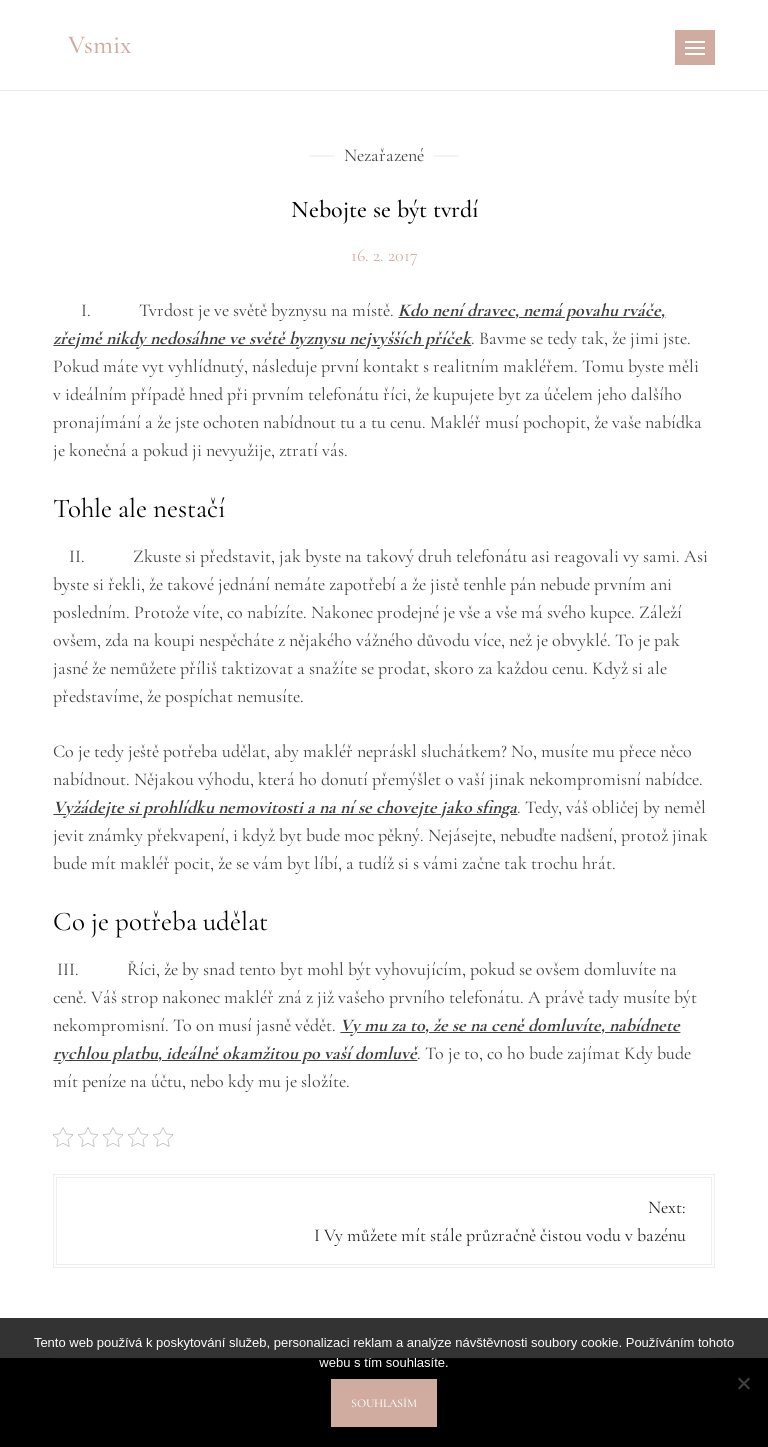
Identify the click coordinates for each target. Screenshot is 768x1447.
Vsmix (99, 44)
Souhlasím (384, 1403)
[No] (743, 1383)
